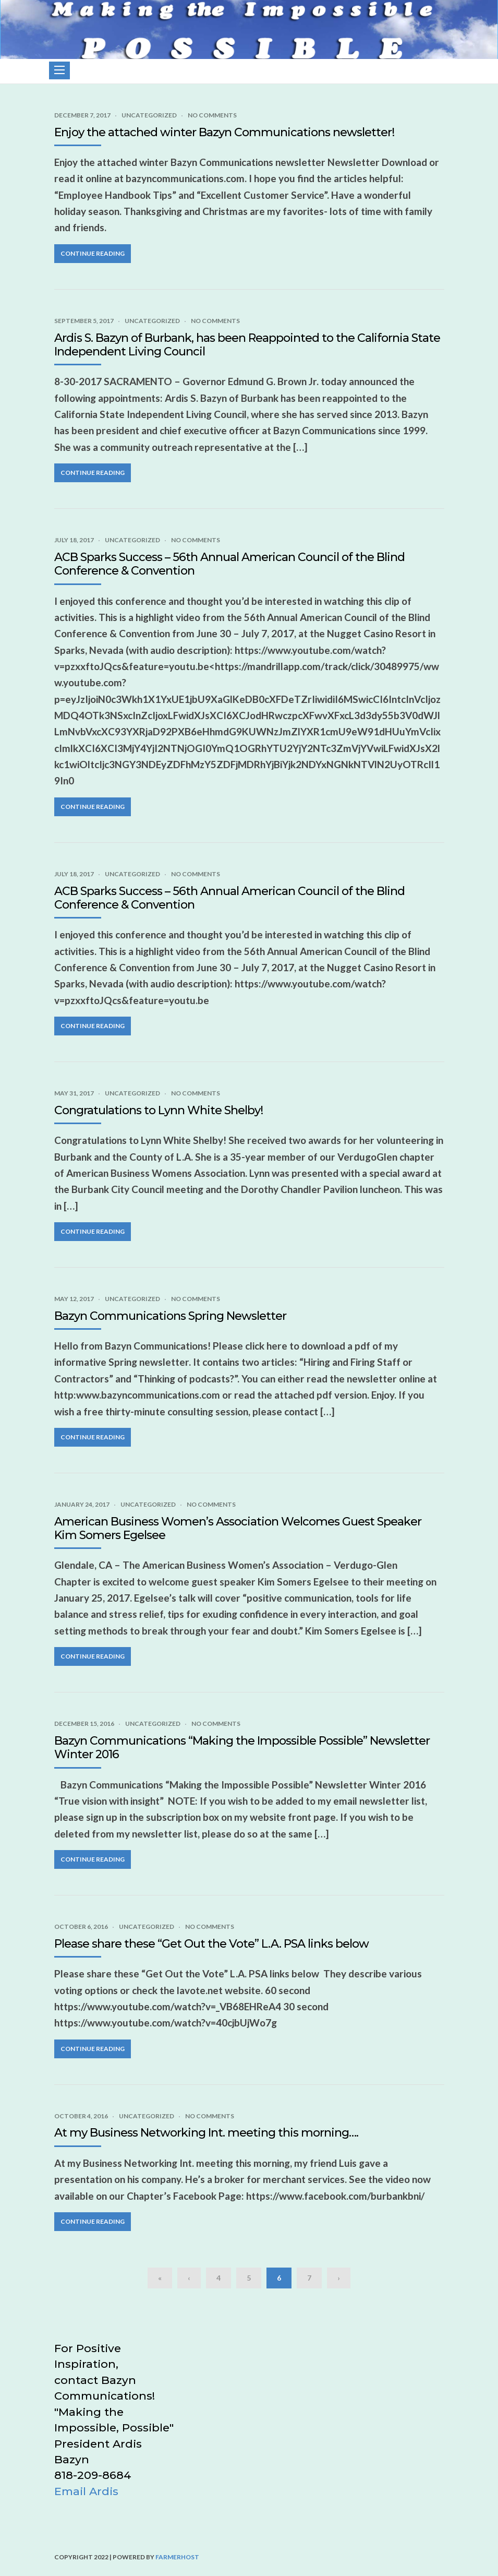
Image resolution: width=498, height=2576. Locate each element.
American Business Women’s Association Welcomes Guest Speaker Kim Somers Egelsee (237, 1528)
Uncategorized (149, 115)
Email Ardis (86, 2491)
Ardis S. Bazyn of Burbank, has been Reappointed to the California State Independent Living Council (247, 345)
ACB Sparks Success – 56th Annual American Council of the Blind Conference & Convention (229, 564)
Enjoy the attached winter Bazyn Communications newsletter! (224, 132)
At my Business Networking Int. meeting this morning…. (206, 2133)
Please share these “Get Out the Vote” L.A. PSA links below (211, 1944)
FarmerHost (177, 2557)
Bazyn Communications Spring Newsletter (170, 1316)
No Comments (212, 115)
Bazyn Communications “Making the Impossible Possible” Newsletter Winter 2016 (242, 1747)
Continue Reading (92, 253)
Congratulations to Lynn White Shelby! (158, 1110)
